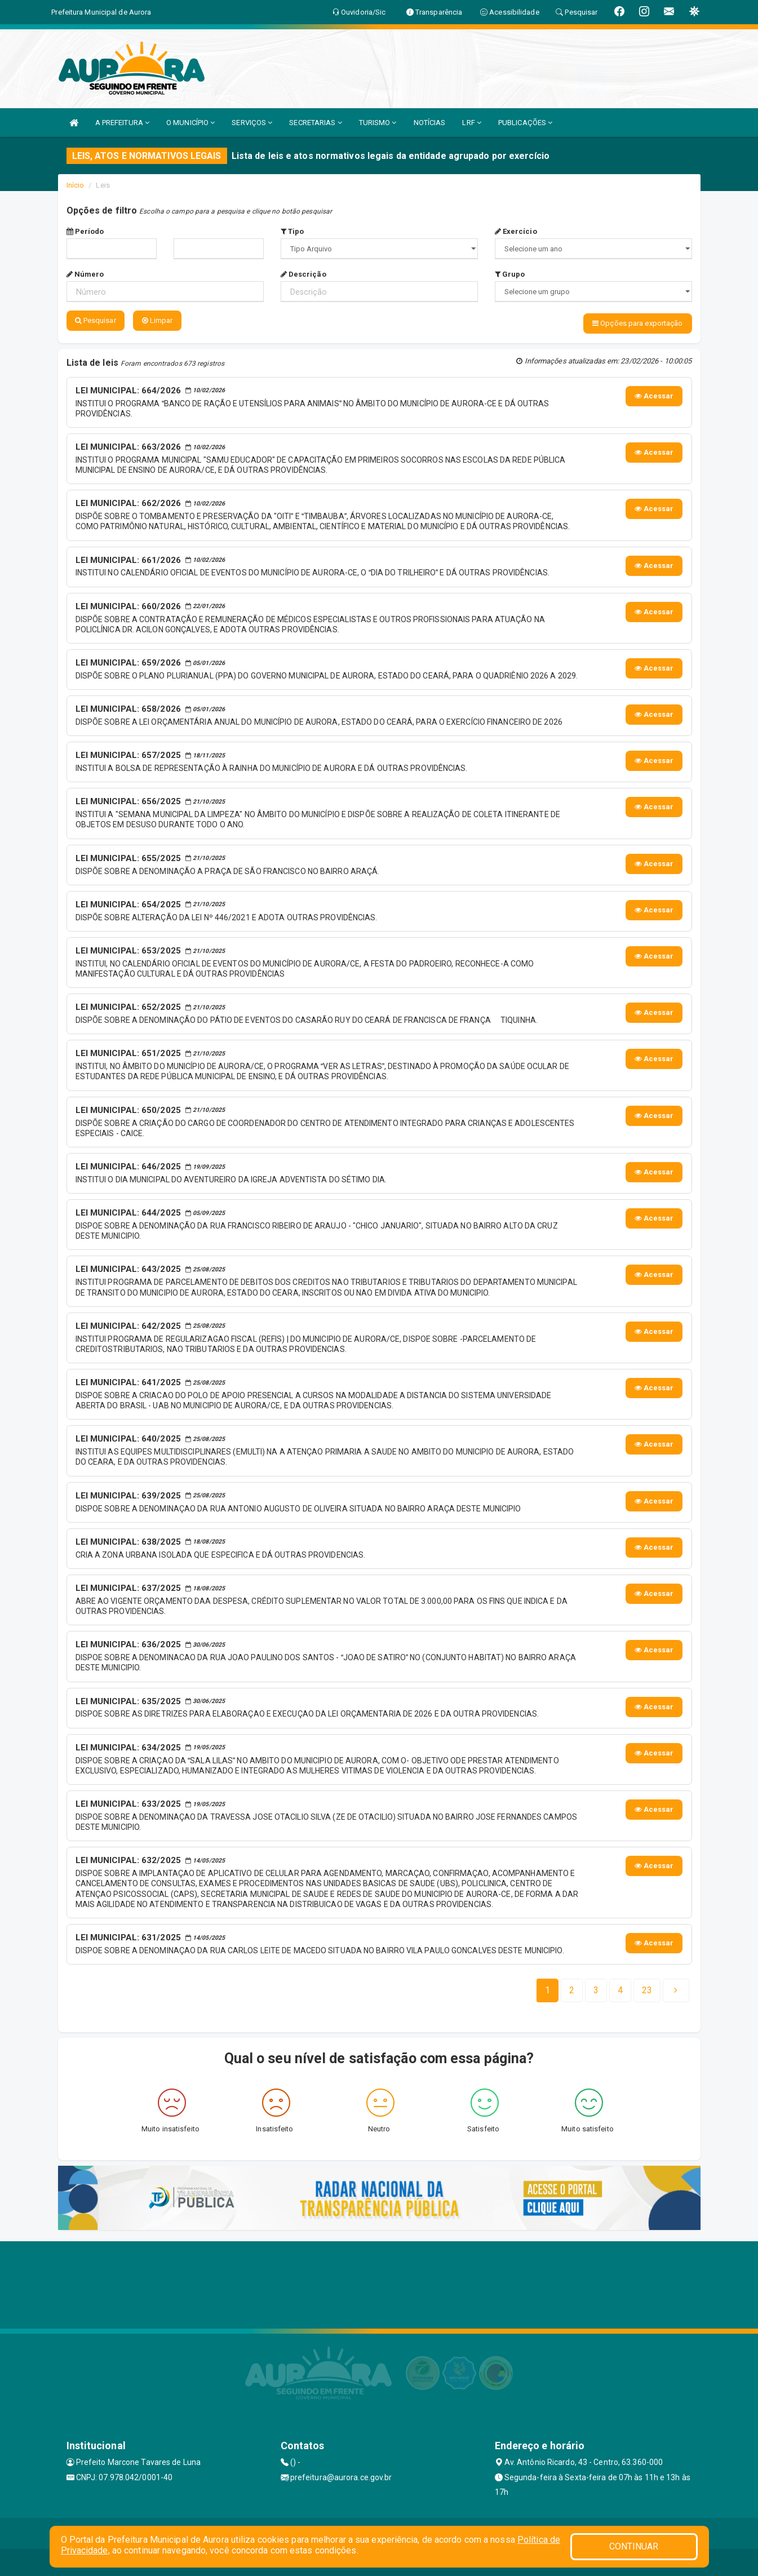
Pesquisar (95, 320)
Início (76, 185)
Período (85, 231)
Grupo (510, 274)
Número (85, 274)
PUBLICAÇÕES (525, 122)
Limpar (157, 320)
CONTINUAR (634, 2546)
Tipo (292, 231)
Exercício (516, 231)
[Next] (647, 1989)
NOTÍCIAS (430, 122)
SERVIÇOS (252, 122)
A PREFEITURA (122, 122)
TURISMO (378, 122)
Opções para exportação (637, 323)
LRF (471, 122)
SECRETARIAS (315, 122)
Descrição (303, 274)
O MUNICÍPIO (190, 122)
